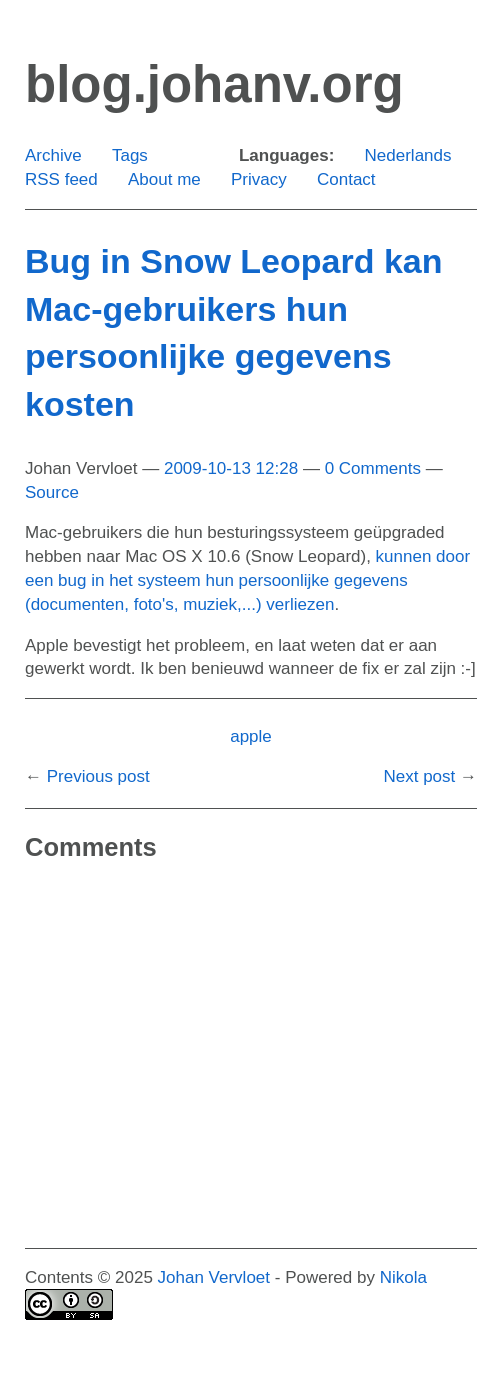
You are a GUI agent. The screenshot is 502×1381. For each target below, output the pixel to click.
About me (164, 179)
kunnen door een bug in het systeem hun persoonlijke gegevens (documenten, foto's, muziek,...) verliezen (247, 580)
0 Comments (373, 468)
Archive (53, 155)
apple (251, 736)
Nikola (403, 1277)
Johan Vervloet (214, 1277)
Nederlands (408, 155)
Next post (419, 776)
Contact (346, 179)
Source (52, 492)
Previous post (98, 776)
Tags (130, 155)
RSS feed (61, 179)
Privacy (259, 179)
